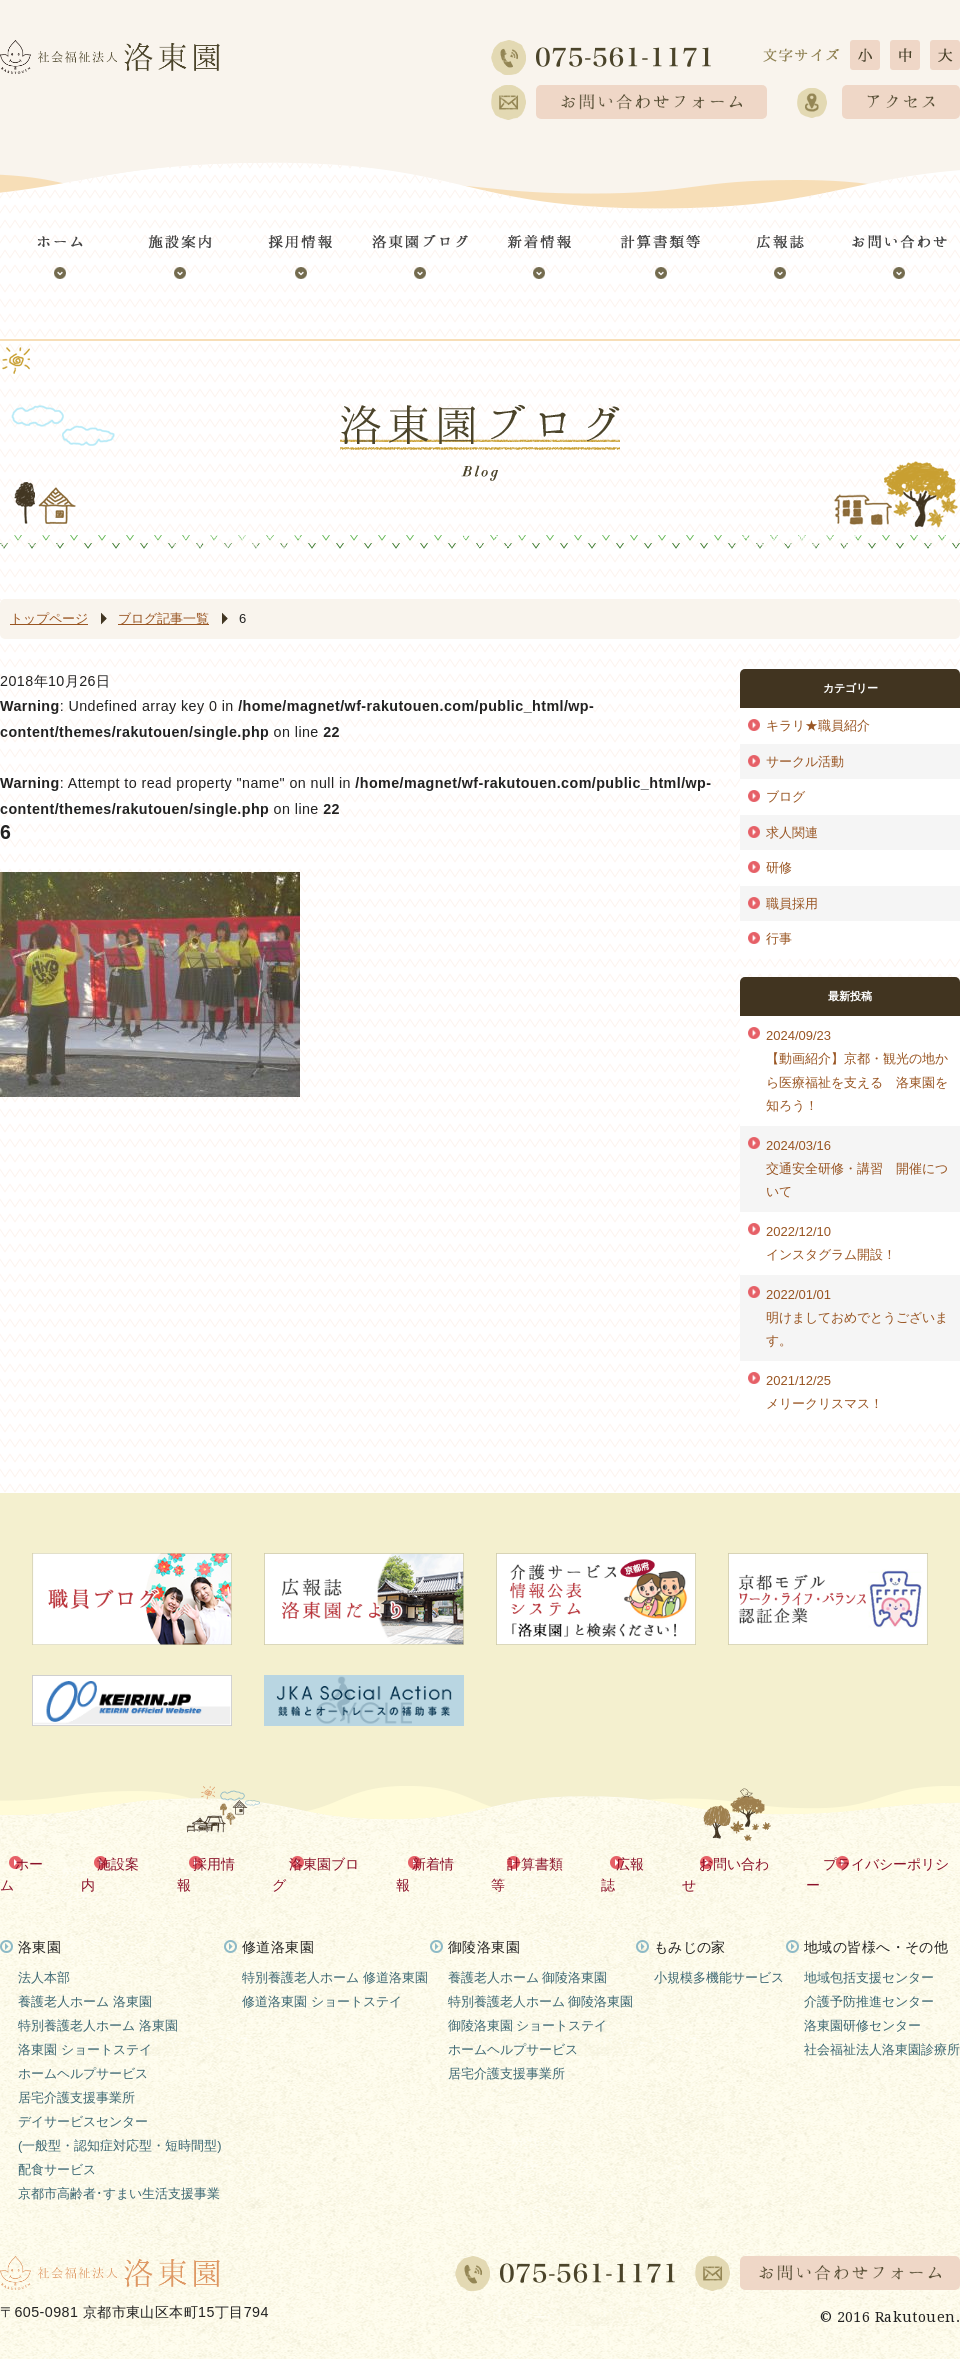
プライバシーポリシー (890, 1863)
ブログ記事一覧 (163, 618)
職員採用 (792, 903)
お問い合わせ (739, 1863)
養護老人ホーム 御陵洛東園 (528, 1955)
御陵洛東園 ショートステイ (528, 2003)
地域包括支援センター (869, 1955)
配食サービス (57, 2147)
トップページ (49, 618)
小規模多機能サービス (719, 1955)
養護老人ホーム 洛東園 (85, 1979)
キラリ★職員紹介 (818, 725)
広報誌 (637, 1863)
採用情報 (222, 1863)
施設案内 (127, 1863)
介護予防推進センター (869, 1979)
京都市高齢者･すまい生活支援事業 (119, 2171)
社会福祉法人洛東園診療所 (882, 2027)
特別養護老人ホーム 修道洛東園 (335, 1955)
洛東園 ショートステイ (85, 2027)
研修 (779, 867)
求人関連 (792, 832)
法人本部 (44, 1955)
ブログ (785, 796)
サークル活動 (805, 761)
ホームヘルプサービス (83, 2051)
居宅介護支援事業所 (76, 2075)
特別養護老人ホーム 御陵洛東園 (541, 1979)
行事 (779, 938)
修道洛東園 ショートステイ (322, 1979)
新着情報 (440, 1863)
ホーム (39, 1863)
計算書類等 (542, 1863)
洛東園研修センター (862, 2003)
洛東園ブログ (331, 1863)
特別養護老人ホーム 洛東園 (98, 2003)
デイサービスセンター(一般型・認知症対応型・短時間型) (120, 2111)
